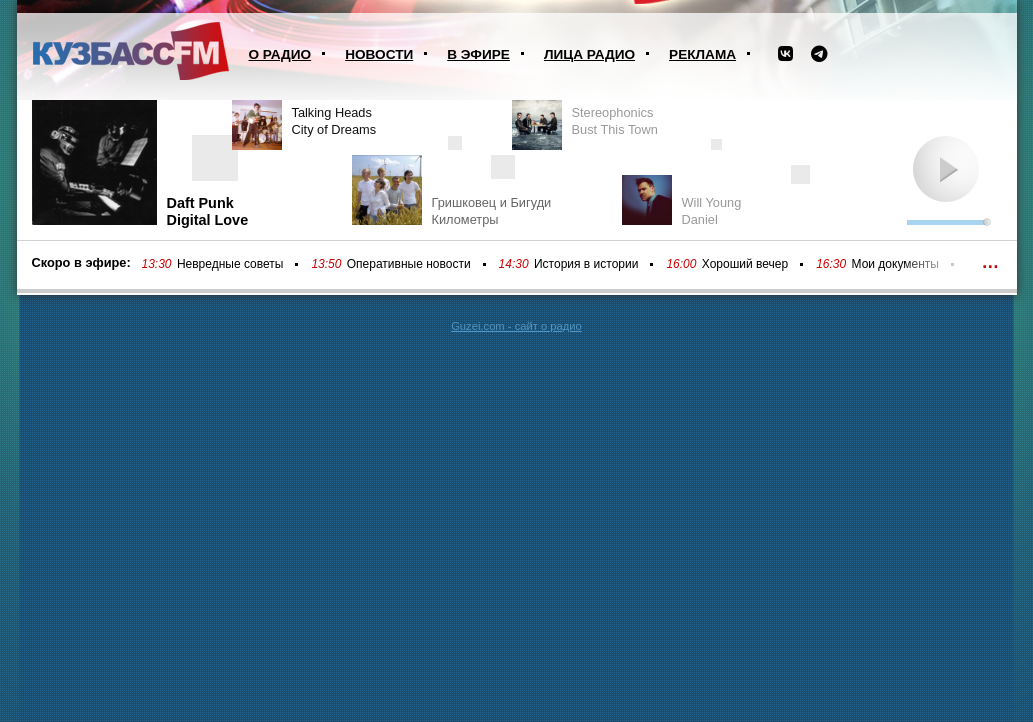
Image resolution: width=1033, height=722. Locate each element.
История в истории (586, 264)
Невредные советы (230, 264)
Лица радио (589, 54)
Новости (379, 54)
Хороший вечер (745, 264)
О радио (280, 54)
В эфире (478, 54)
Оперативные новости (409, 264)
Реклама (702, 54)
